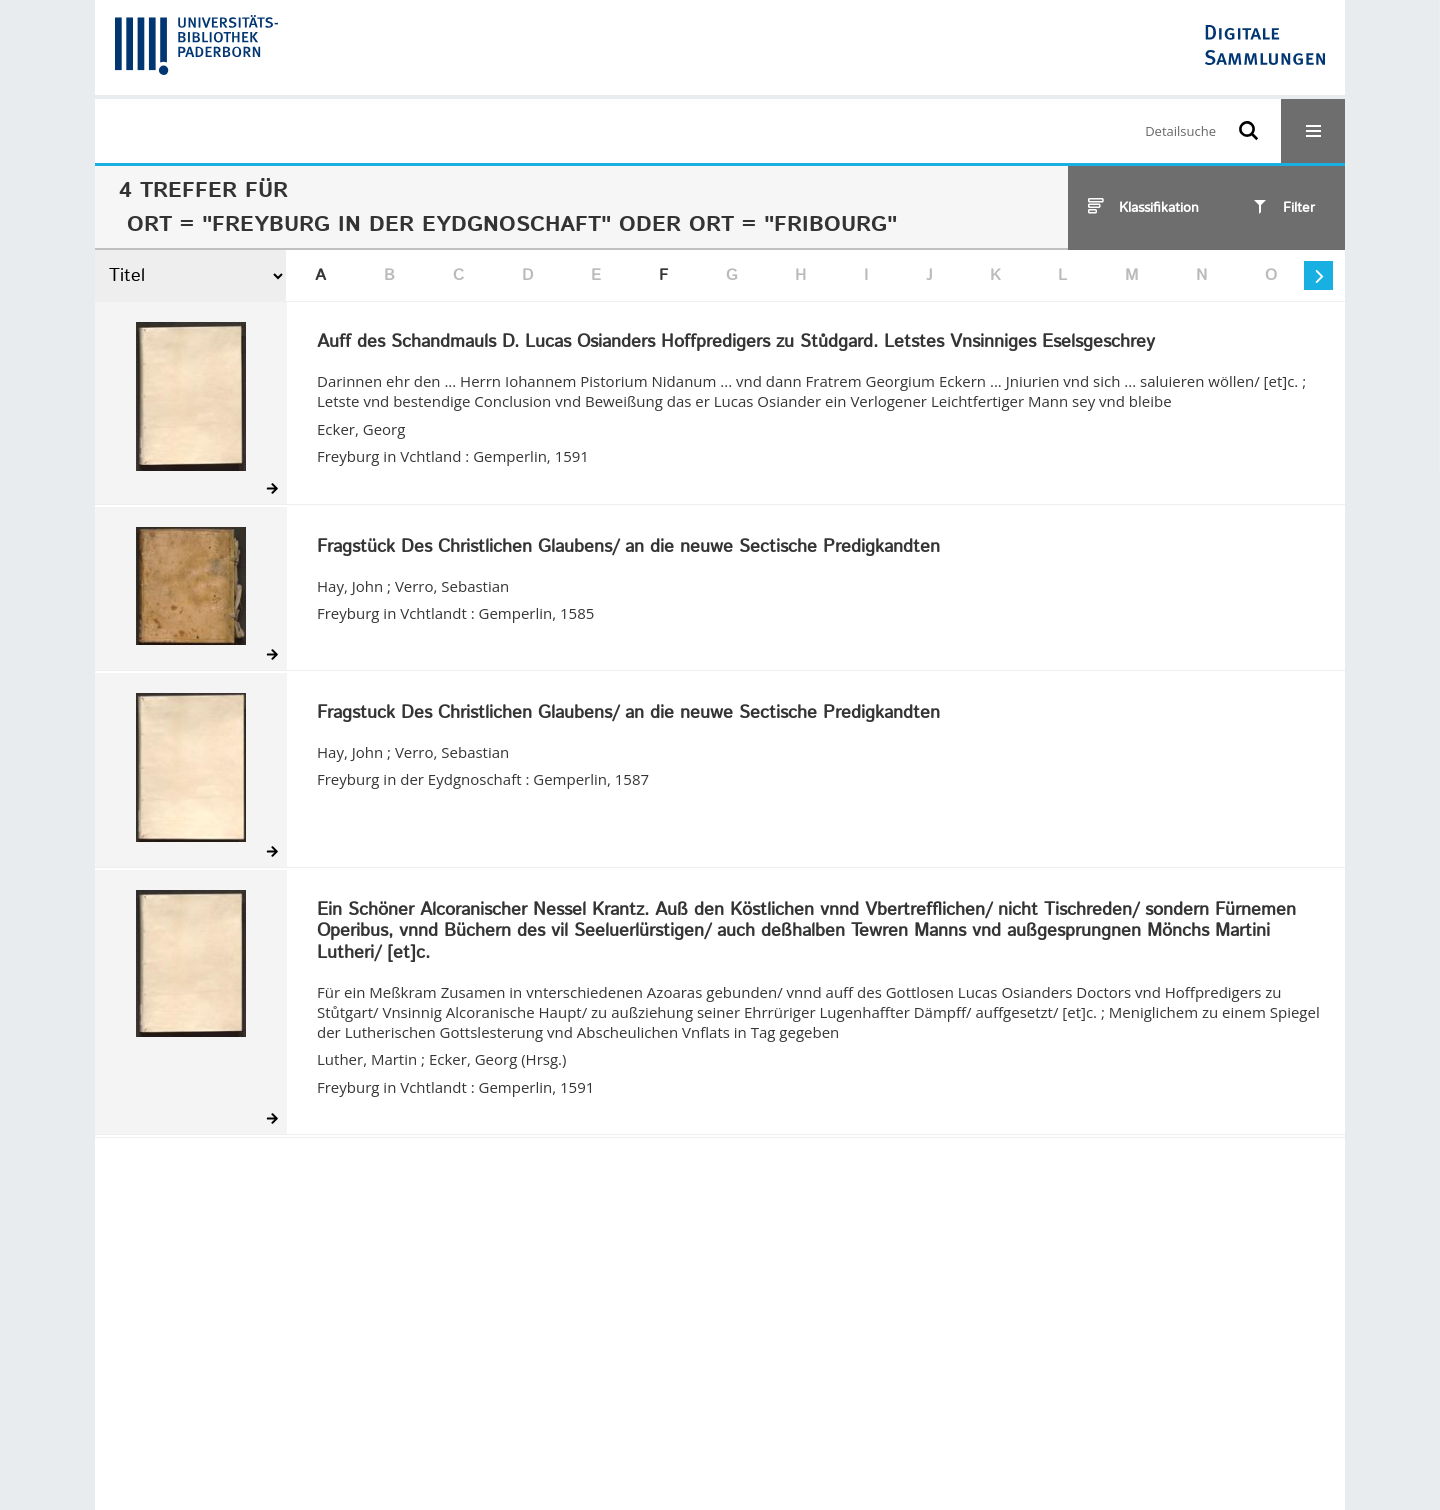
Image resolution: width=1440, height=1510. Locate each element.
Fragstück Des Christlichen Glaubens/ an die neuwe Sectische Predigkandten (628, 548)
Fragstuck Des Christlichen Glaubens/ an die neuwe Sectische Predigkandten (628, 714)
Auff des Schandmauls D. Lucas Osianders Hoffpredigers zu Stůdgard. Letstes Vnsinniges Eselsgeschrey (736, 343)
